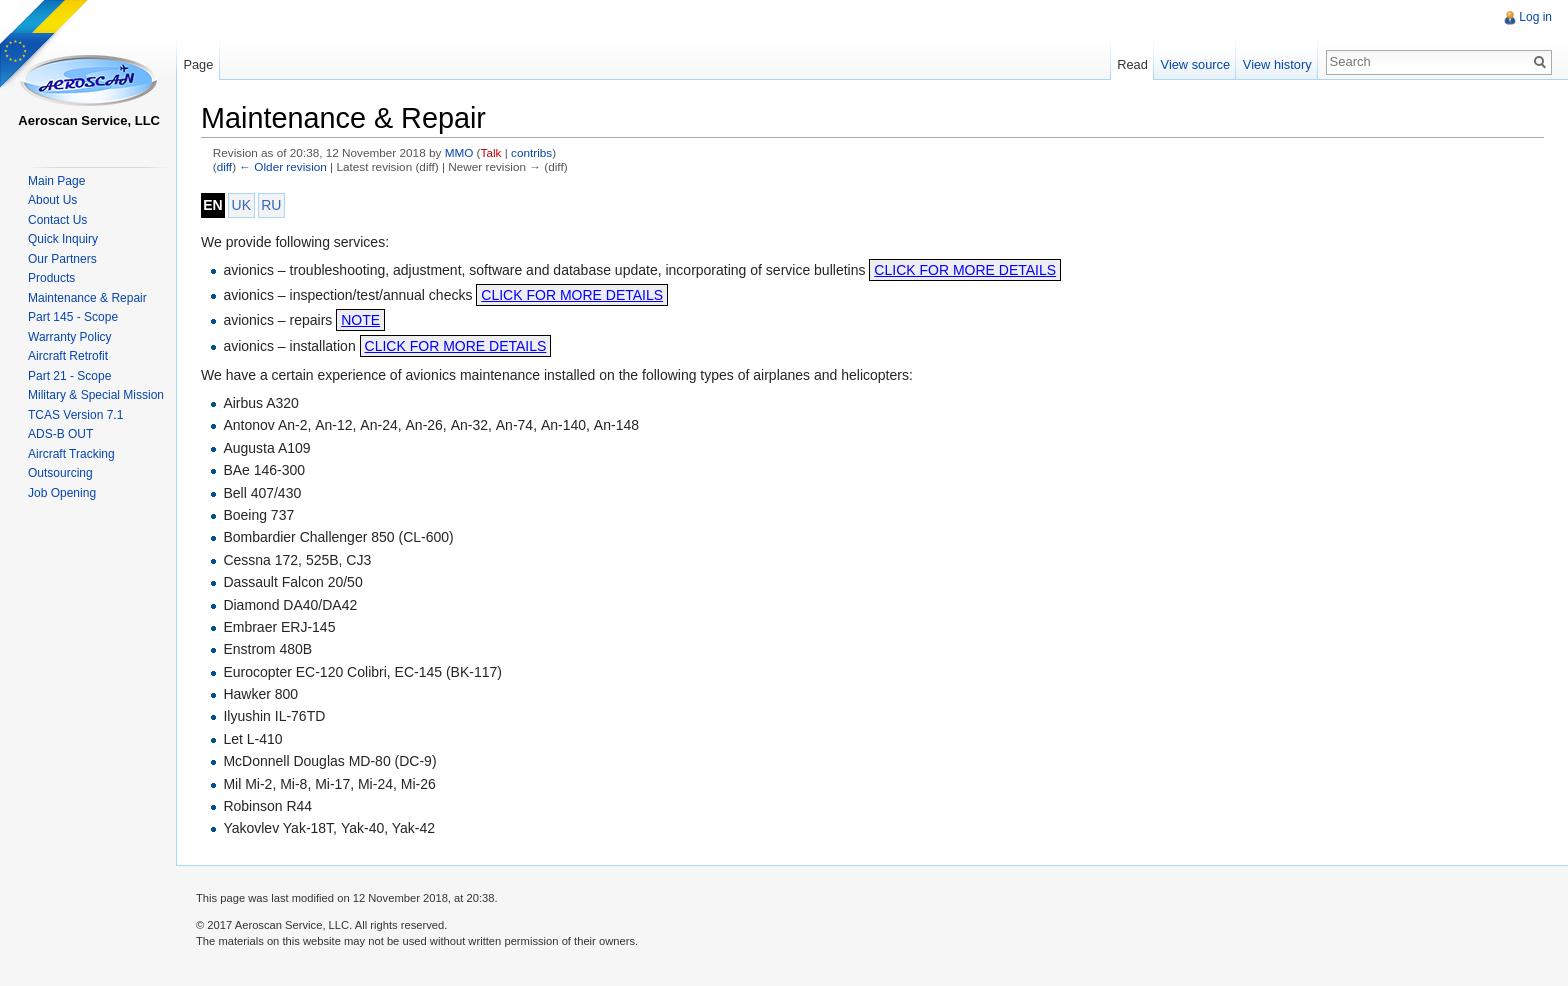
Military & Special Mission (96, 395)
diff (224, 166)
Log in (1535, 17)
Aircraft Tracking (71, 454)
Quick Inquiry (63, 239)
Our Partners (62, 259)
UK (241, 205)
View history (1277, 64)
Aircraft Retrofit (68, 356)
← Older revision (283, 166)
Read (1132, 64)
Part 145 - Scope (73, 317)
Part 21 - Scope (69, 376)
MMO (459, 152)
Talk (491, 152)
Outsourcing (60, 473)
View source (1195, 64)
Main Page (56, 181)
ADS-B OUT (60, 434)
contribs (531, 152)
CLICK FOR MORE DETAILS (965, 270)
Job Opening (62, 493)
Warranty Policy (70, 337)
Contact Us (57, 220)
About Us (52, 200)
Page (198, 64)
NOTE (360, 320)
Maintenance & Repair (87, 298)
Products (51, 278)
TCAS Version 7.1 (75, 415)
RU (271, 205)
